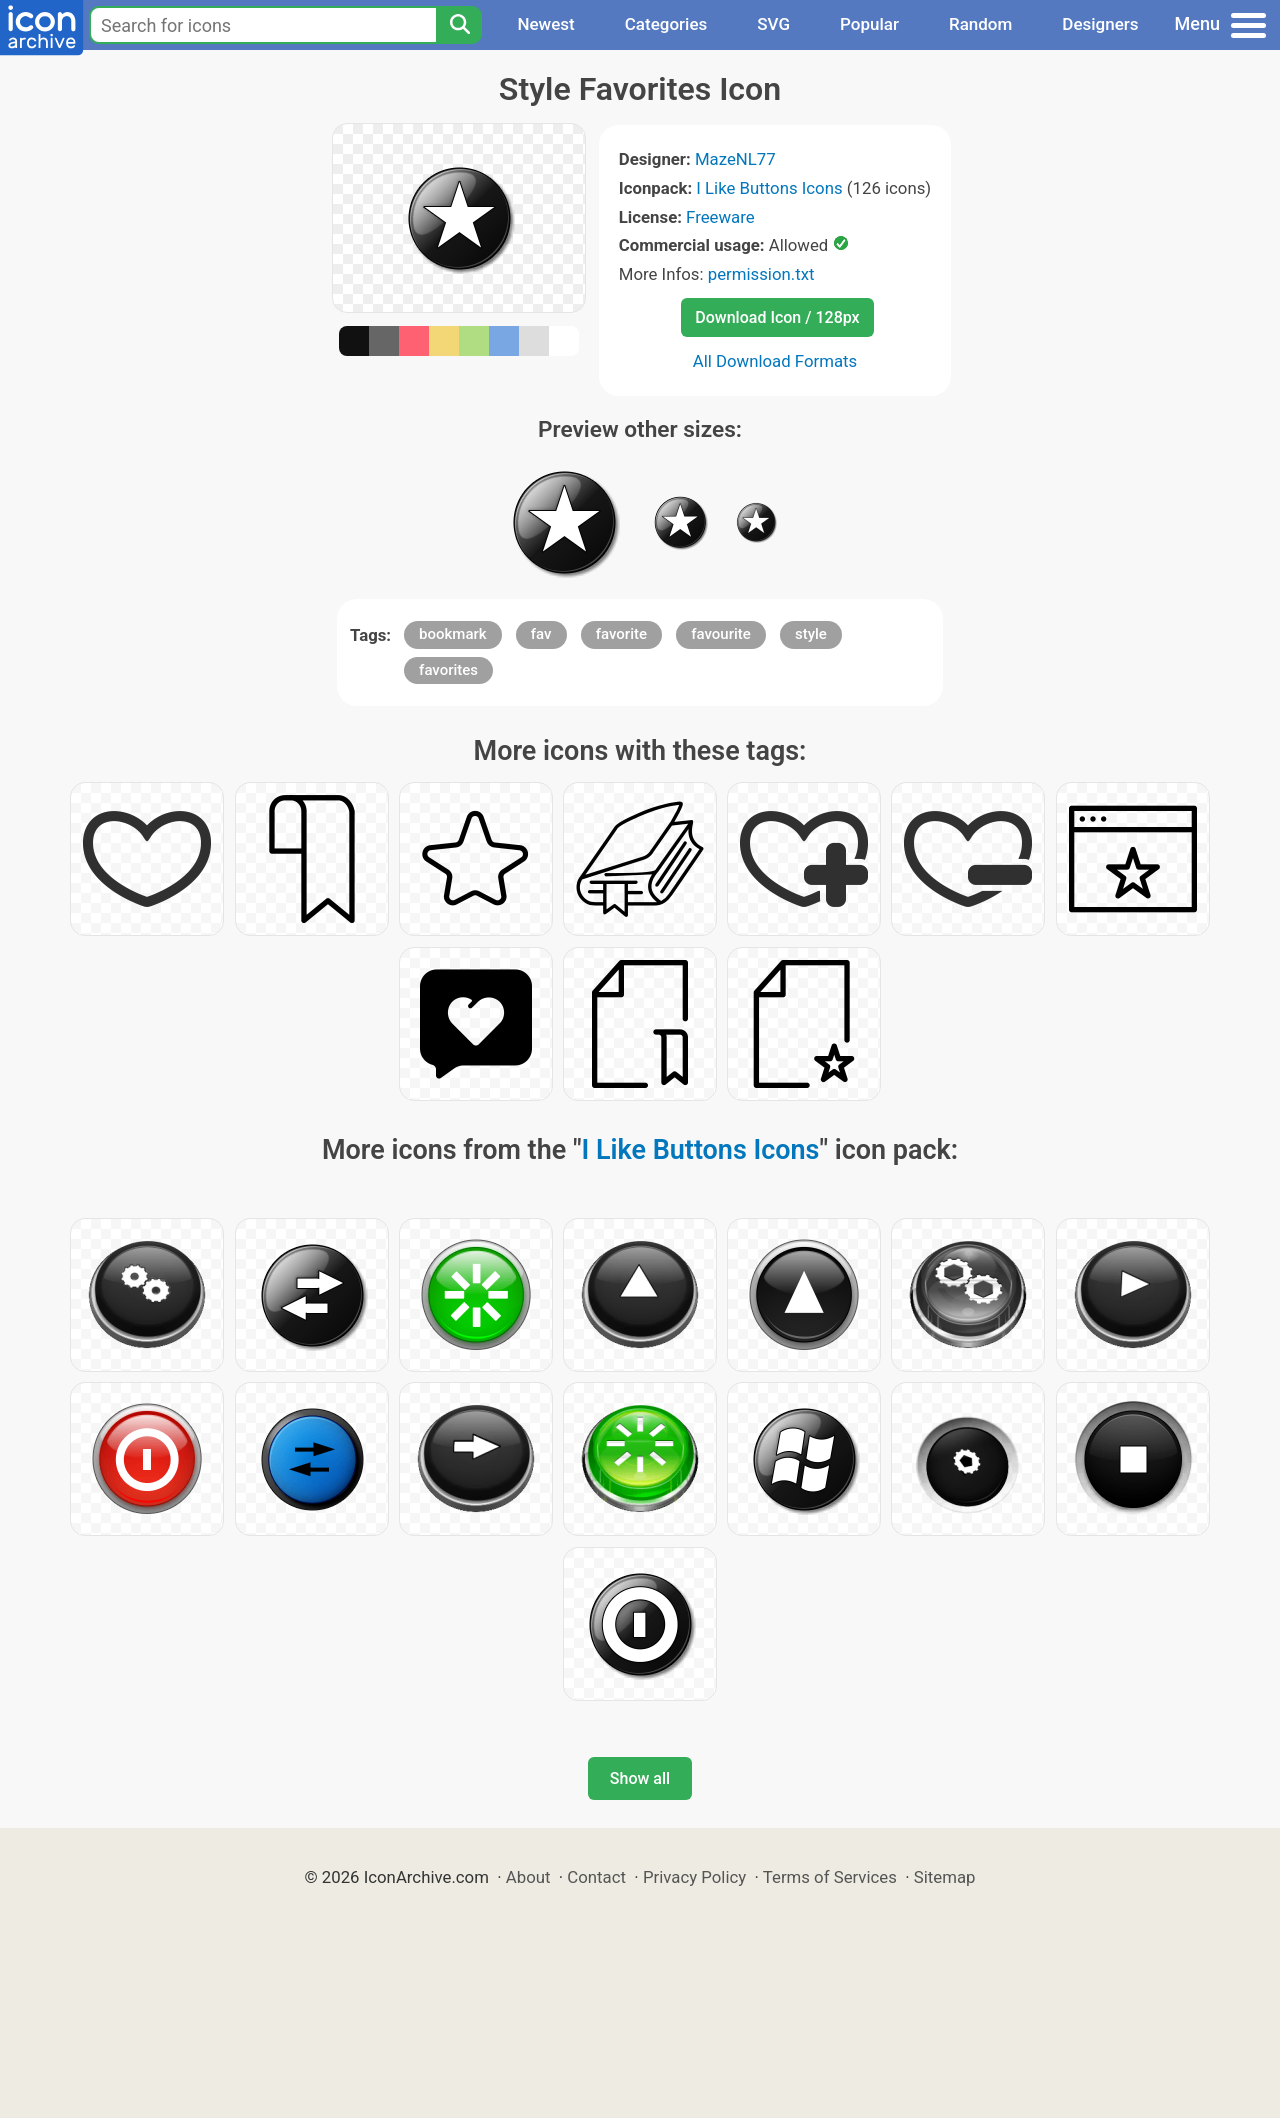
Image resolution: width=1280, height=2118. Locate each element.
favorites (448, 670)
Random (980, 24)
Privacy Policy (694, 1877)
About (528, 1877)
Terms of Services (830, 1877)
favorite (621, 634)
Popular (869, 24)
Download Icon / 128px (777, 317)
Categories (666, 24)
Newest (545, 24)
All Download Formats (775, 361)
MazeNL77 (735, 159)
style (811, 634)
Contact (596, 1877)
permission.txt (761, 274)
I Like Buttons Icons (769, 188)
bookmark (453, 634)
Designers (1100, 24)
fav (541, 634)
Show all (640, 1778)
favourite (721, 634)
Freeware (720, 217)
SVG (773, 24)
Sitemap (945, 1877)
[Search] (459, 25)
